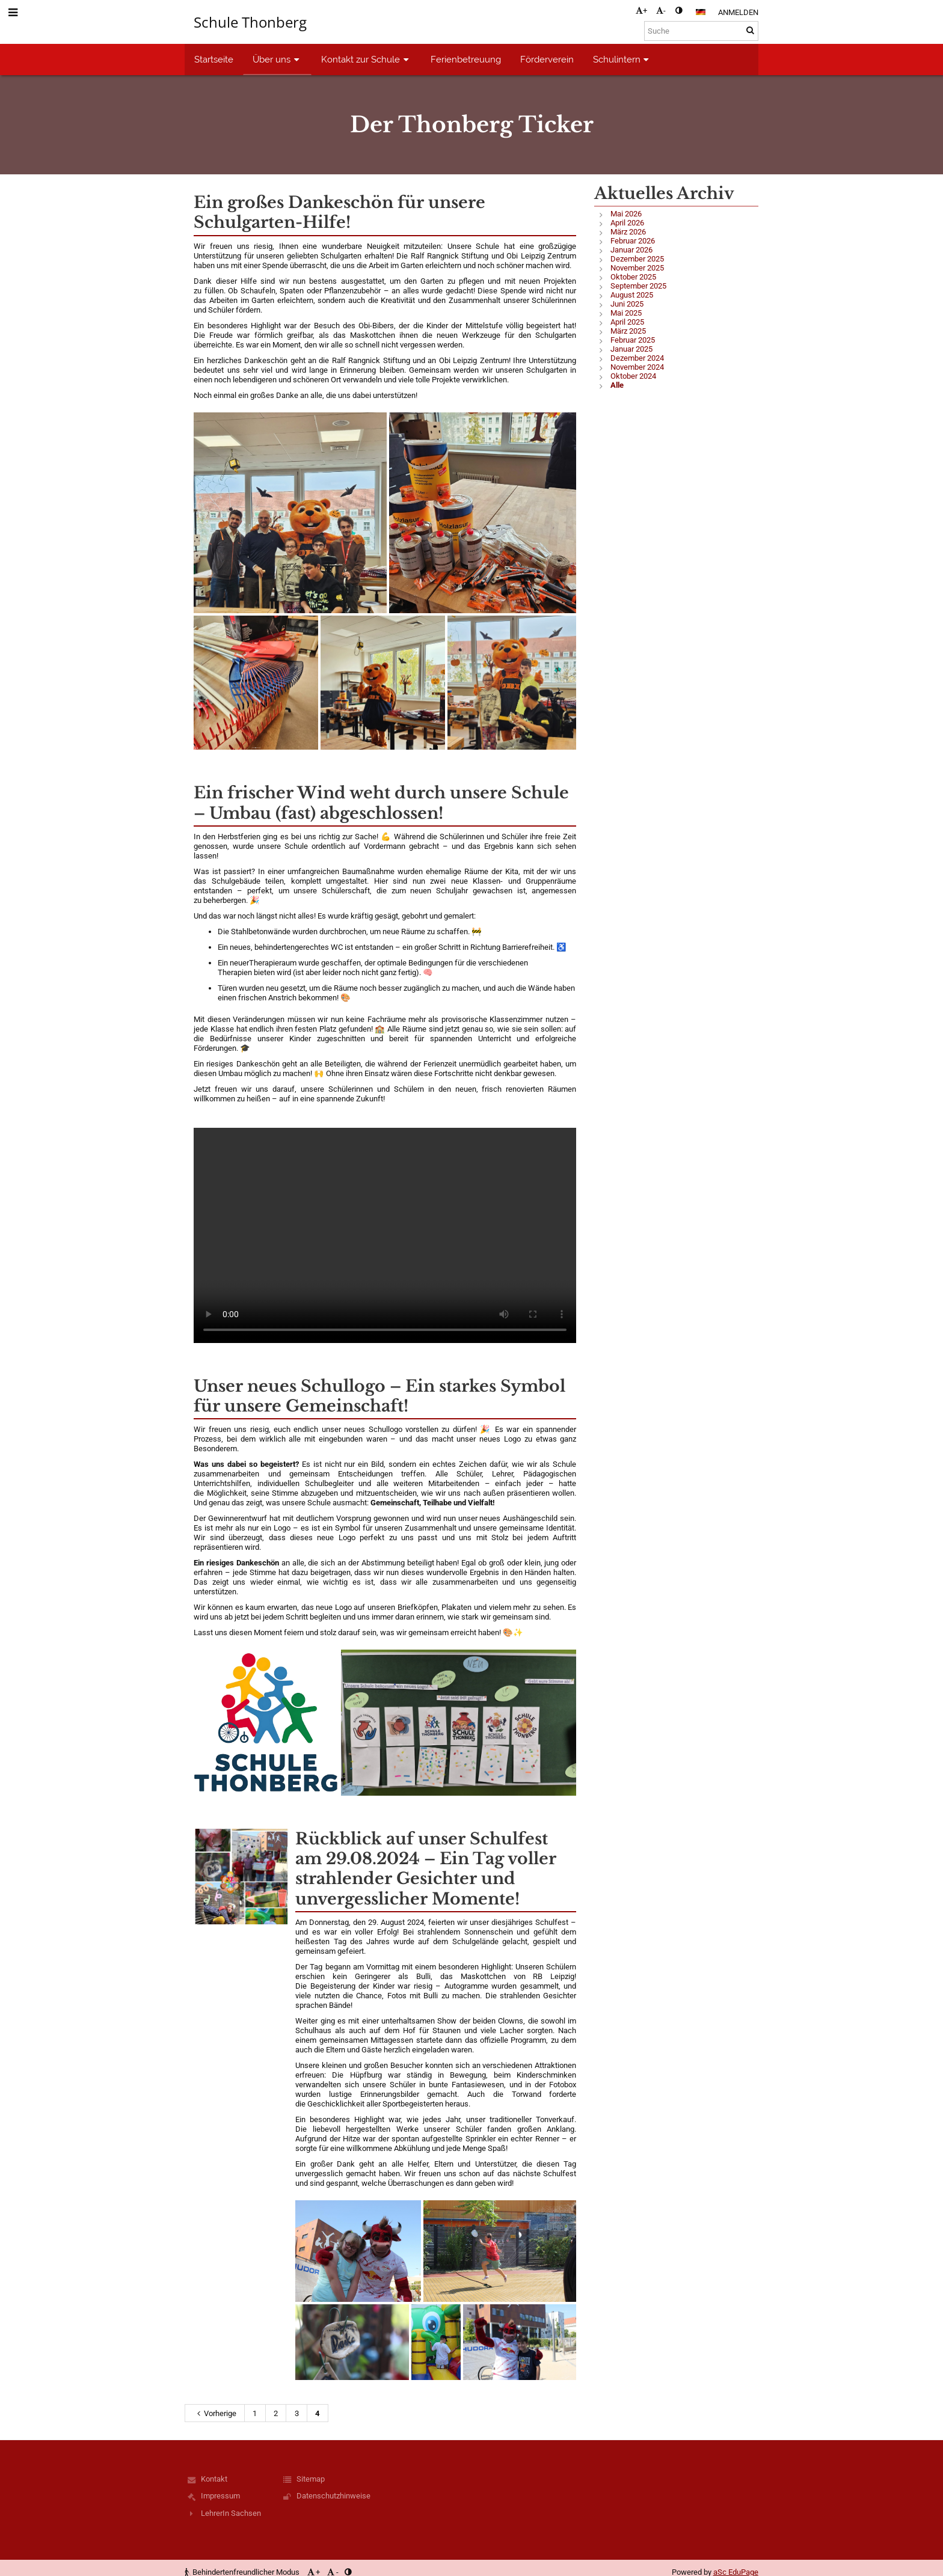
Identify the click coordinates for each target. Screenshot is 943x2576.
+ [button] (641, 10)
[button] (701, 12)
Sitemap (310, 2478)
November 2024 (637, 367)
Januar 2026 (631, 249)
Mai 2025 (626, 312)
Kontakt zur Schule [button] (366, 59)
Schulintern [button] (622, 59)
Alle (617, 385)
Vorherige (215, 2413)
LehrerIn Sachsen (231, 2513)
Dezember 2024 (637, 358)
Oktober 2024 (633, 376)
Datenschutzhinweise (333, 2495)
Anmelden (738, 12)
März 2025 (628, 330)
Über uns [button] (277, 59)
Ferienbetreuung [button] (466, 59)
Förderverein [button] (547, 59)
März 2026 (628, 231)
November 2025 (637, 267)
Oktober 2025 (633, 276)
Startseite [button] (213, 59)
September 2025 (638, 285)
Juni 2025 (627, 303)
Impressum (220, 2495)
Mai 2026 (626, 213)
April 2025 (627, 321)
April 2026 (627, 222)
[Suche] (701, 31)
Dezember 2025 (637, 258)
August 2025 (631, 294)
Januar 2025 (631, 348)
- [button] (661, 10)
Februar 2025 (632, 339)
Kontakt (214, 2478)
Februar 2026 (632, 240)
